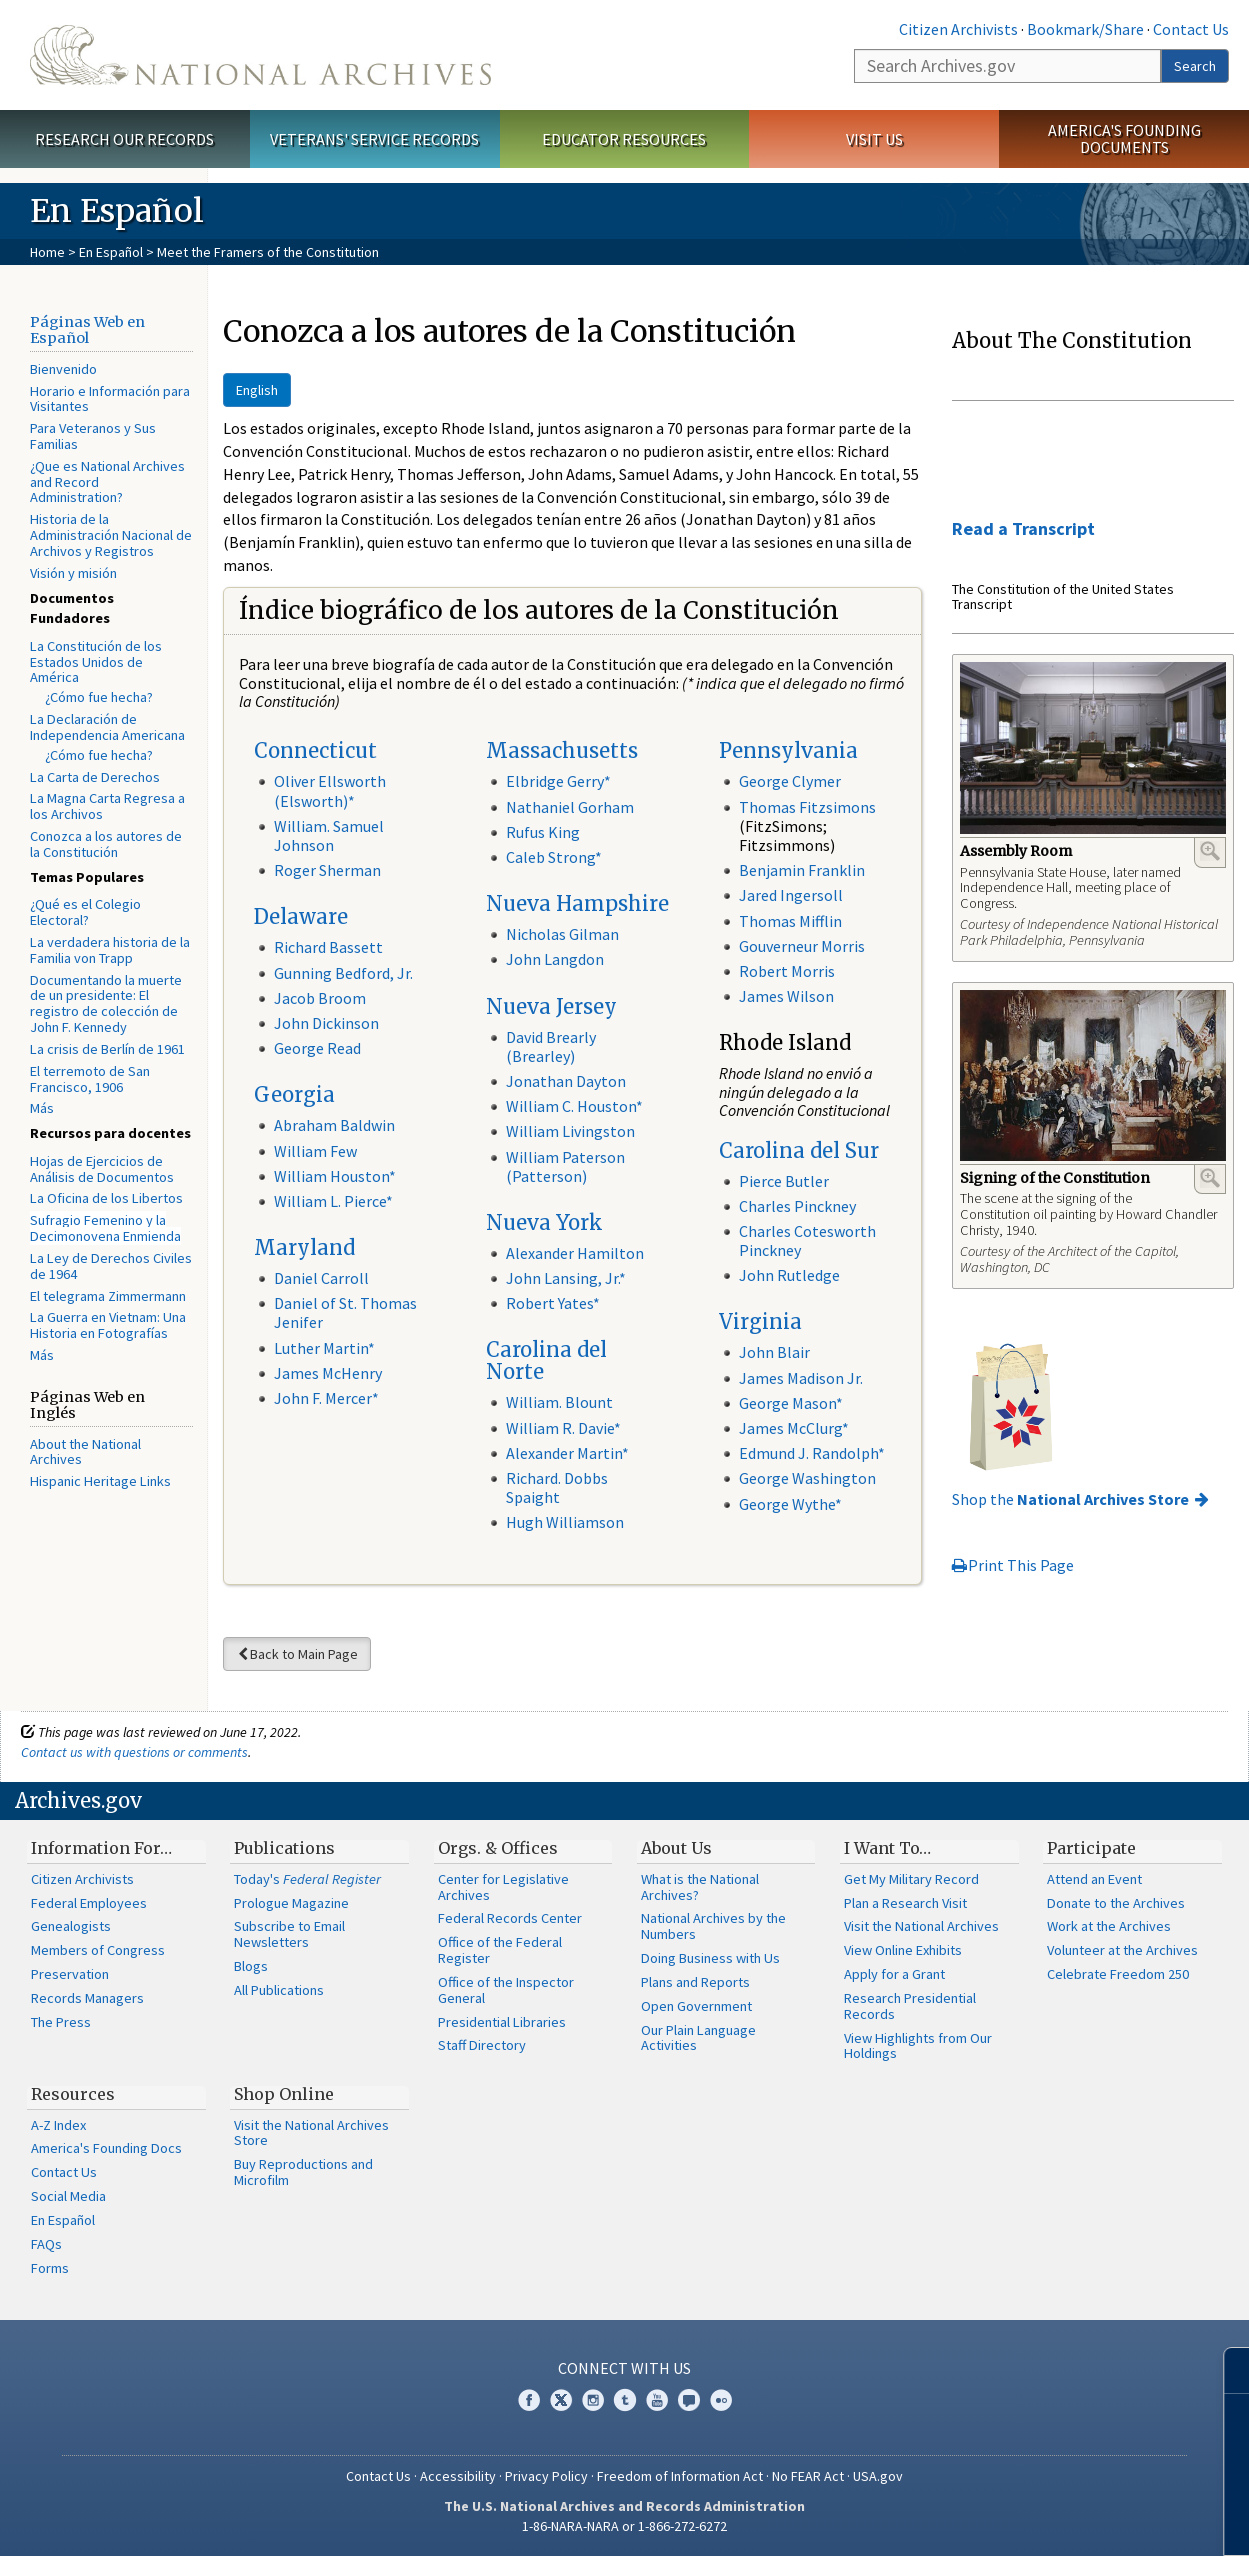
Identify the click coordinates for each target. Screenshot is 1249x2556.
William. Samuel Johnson (329, 835)
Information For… (101, 1848)
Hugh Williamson (565, 1522)
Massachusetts (562, 750)
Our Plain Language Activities (698, 2038)
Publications (284, 1848)
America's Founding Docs (106, 2148)
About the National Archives (85, 1452)
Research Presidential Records (910, 2006)
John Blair (774, 1352)
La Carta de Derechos (95, 777)
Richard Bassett (328, 947)
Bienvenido (63, 369)
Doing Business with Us (710, 1958)
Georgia (294, 1094)
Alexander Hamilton (575, 1253)
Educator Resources (624, 139)
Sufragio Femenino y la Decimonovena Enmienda (105, 1228)
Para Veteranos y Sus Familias (93, 436)
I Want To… (887, 1848)
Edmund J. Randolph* (812, 1453)
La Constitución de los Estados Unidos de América (96, 662)
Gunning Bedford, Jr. (343, 973)
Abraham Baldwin (334, 1125)
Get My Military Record (911, 1879)
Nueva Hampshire (577, 903)
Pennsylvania (788, 750)
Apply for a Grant (894, 1974)
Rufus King (543, 832)
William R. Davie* (563, 1428)
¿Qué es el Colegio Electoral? (85, 912)
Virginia (760, 1321)
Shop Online (284, 2094)
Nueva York (544, 1222)
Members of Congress (98, 1950)
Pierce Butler (784, 1181)
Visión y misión (73, 573)
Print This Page (1013, 1565)
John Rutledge (789, 1275)
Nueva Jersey (551, 1006)
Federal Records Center (510, 1918)
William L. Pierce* (333, 1201)
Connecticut (315, 750)
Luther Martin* (324, 1348)
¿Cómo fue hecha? (99, 697)
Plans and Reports (695, 1982)
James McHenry (328, 1373)
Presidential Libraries (502, 2022)
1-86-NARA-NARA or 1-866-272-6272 (624, 2526)
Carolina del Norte (546, 1360)
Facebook (529, 2400)
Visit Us (874, 139)
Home (47, 252)
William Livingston (570, 1131)
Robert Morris (787, 971)
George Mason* (791, 1403)
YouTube (657, 2400)
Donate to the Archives (1116, 1903)
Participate (1091, 1848)
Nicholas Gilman (562, 934)
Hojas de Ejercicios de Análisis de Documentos (102, 1169)
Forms (50, 2268)
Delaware (301, 916)
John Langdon (555, 959)
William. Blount (559, 1402)
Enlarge (1210, 851)
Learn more (1071, 2520)
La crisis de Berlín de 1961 (107, 1049)
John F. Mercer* (326, 1398)
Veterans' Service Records (374, 139)
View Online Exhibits (903, 1950)
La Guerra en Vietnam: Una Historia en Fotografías (108, 1325)
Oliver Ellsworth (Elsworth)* (330, 790)
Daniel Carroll (321, 1278)
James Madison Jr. (801, 1378)
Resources (73, 2094)
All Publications (279, 1990)
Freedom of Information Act (680, 2476)
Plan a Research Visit (905, 1903)
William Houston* (335, 1176)
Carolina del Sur (799, 1150)
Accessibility (458, 2476)
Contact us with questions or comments (134, 1752)
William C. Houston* (574, 1106)
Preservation (70, 1974)
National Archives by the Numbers (713, 1926)
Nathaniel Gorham (570, 807)
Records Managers (87, 1998)
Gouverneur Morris (802, 946)
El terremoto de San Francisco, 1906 (90, 1079)
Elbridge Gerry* (558, 781)
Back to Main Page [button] (297, 1654)
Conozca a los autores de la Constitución (106, 844)
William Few (315, 1151)
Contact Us (1191, 29)
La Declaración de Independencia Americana (107, 727)
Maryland (304, 1247)
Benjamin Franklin (802, 870)
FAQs (46, 2244)
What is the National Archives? (700, 1887)
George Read (317, 1048)
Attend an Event (1094, 1879)
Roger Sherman (327, 870)
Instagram (593, 2400)
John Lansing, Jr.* (566, 1278)
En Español (111, 252)
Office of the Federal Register (500, 1950)
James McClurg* (794, 1428)
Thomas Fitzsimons (807, 807)
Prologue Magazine (291, 1903)
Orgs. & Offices (498, 1848)
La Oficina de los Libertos (106, 1198)
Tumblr (625, 2400)
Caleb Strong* (554, 857)
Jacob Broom (320, 998)
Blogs (251, 1966)
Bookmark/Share (1085, 29)
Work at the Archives (1109, 1926)
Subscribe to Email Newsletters (289, 1934)
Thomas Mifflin (790, 921)
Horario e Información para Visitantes (110, 399)
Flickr (721, 2400)
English (257, 390)
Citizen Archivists (958, 29)
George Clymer (790, 781)
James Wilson (786, 996)
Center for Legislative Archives (503, 1887)
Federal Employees (89, 1903)
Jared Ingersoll (791, 895)
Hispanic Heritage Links (100, 1481)
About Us (676, 1848)
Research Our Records (124, 139)
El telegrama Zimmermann (108, 1296)
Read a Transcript (1023, 528)
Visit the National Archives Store (311, 2133)
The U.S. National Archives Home (260, 55)
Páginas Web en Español (87, 330)
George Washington (807, 1478)
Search (1195, 66)
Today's (307, 1879)
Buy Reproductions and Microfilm (303, 2172)
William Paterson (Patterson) (565, 1166)
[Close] (1225, 2370)
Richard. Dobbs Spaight (557, 1487)
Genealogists (71, 1926)
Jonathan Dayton (566, 1081)
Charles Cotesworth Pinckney (807, 1240)
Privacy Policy (546, 2476)
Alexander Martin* (567, 1453)
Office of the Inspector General (506, 1990)
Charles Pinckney (797, 1206)
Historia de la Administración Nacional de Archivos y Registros (111, 535)
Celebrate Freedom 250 (1118, 1974)
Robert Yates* (553, 1303)
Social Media (68, 2196)
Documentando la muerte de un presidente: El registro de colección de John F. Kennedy (106, 1003)
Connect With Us (624, 2368)
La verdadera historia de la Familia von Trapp (110, 950)
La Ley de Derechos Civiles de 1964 (111, 1266)
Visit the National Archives (921, 1926)
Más (42, 1108)
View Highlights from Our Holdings (918, 2046)
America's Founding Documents (1124, 138)
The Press (61, 2022)
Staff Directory (482, 2045)
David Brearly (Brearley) (551, 1046)
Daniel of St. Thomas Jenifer (345, 1312)
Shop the (1070, 1499)
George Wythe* (790, 1504)
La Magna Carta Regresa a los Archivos (107, 806)
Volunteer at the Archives (1122, 1950)
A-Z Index (58, 2125)
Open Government (696, 2006)
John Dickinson (326, 1023)
